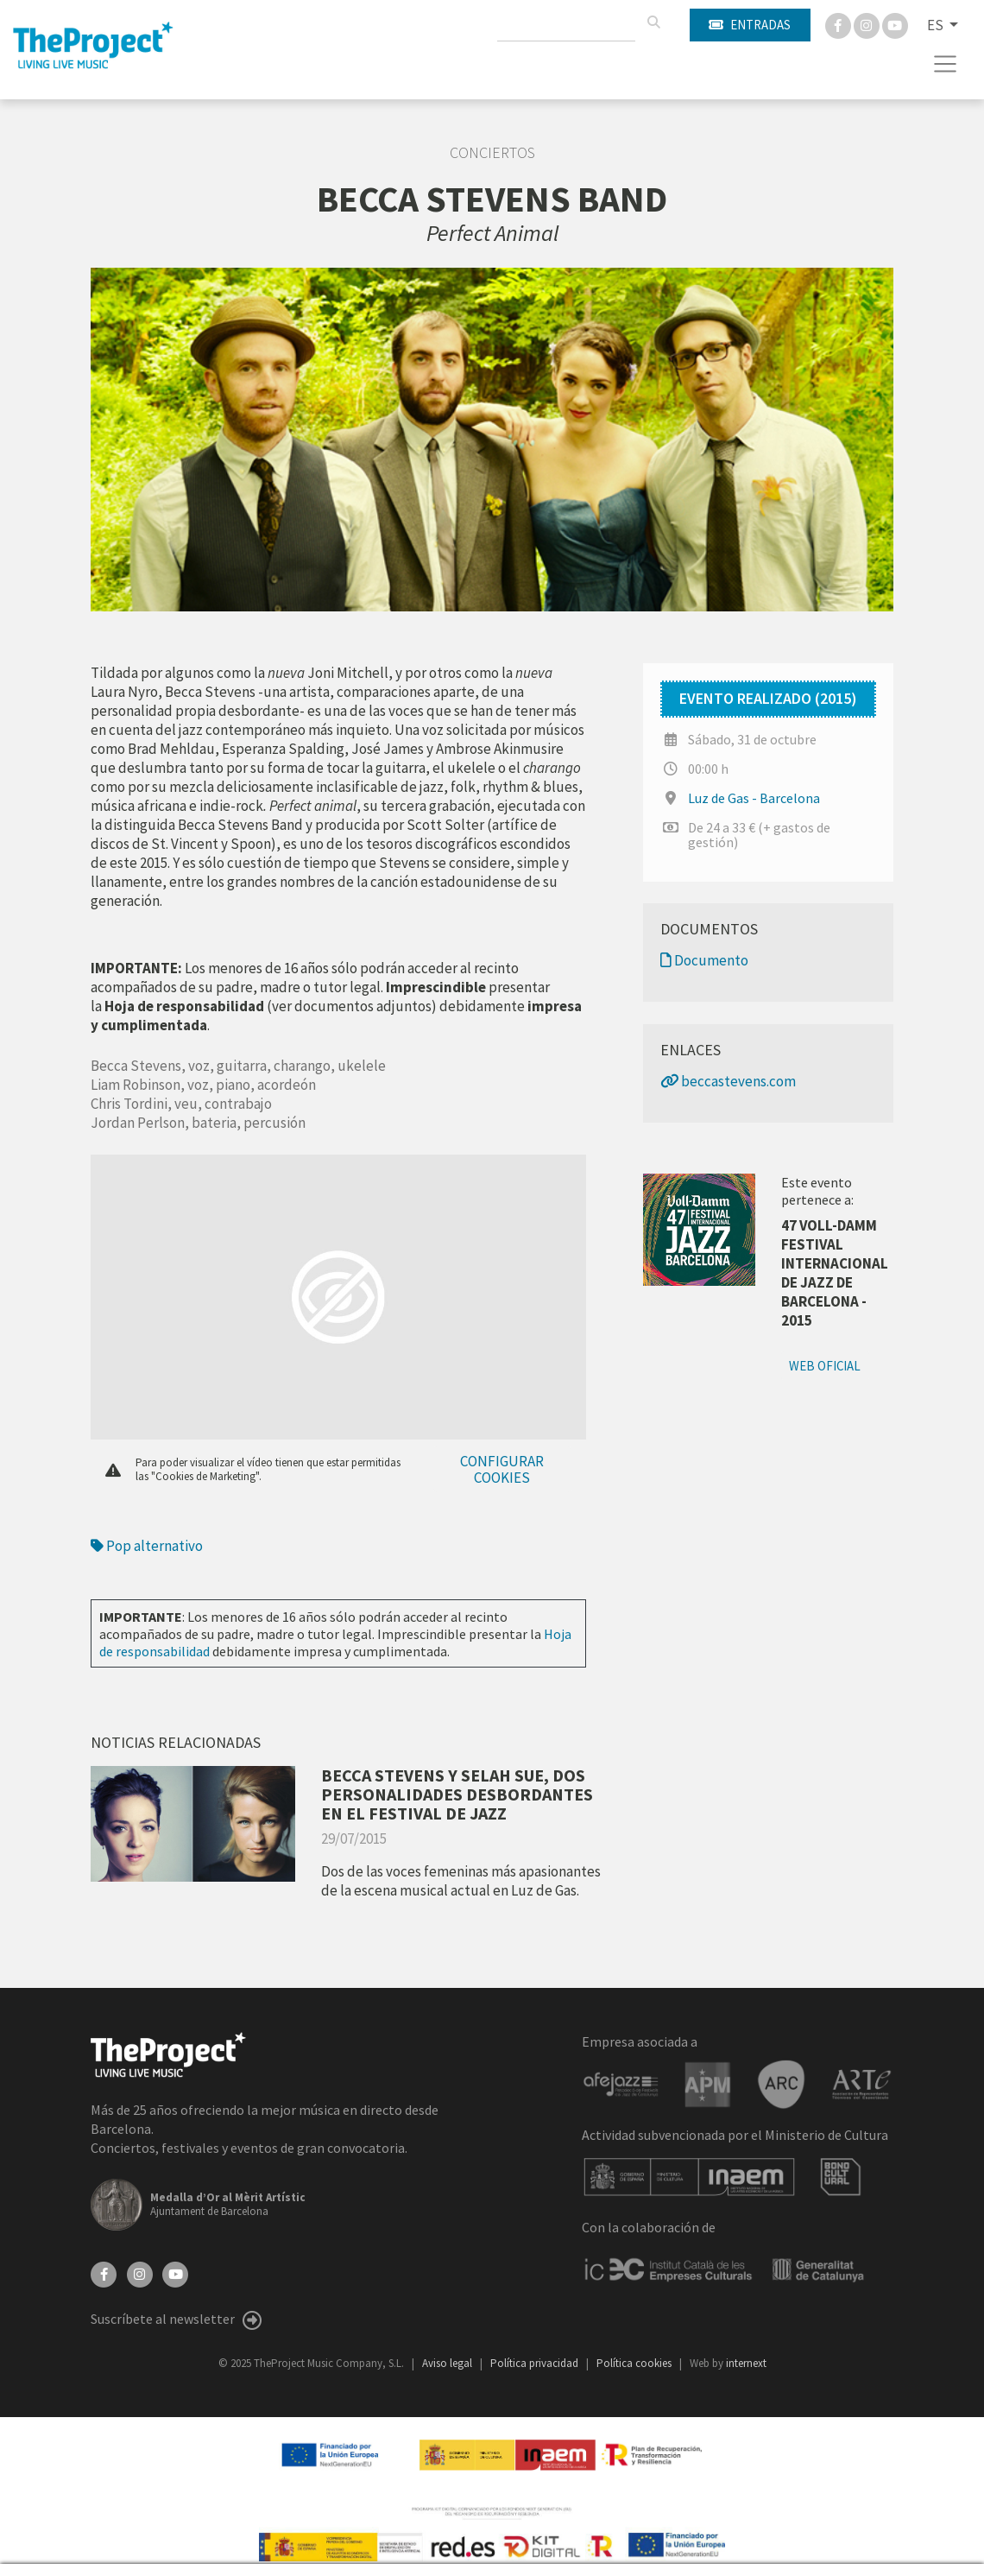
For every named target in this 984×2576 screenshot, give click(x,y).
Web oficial (825, 1366)
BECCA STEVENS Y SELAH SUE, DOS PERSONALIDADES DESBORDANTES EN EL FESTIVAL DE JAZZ (457, 1794)
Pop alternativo (147, 1545)
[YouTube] (175, 2273)
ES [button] (936, 25)
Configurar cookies (502, 1469)
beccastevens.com (728, 1081)
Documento (704, 960)
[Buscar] (653, 22)
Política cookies (635, 2363)
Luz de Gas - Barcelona (754, 798)
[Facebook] (839, 24)
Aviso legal (448, 2363)
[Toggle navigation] (945, 64)
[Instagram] (868, 24)
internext (746, 2363)
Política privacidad (535, 2363)
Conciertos (492, 152)
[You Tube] (895, 24)
